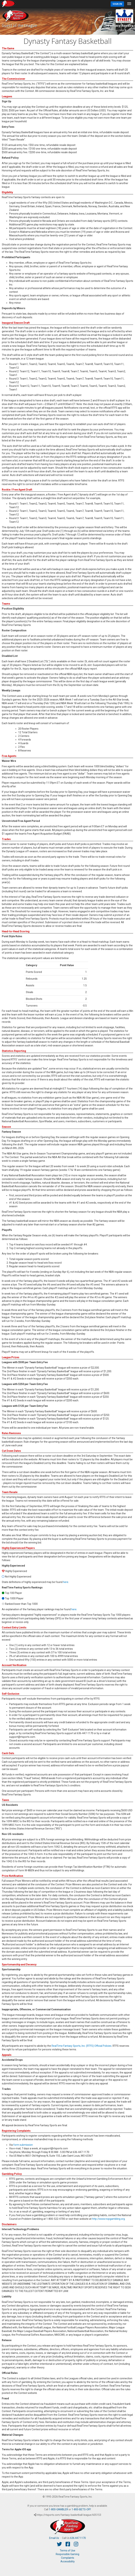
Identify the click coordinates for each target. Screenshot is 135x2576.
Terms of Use (67, 2550)
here (65, 1582)
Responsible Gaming (67, 2554)
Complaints (67, 2557)
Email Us (54, 2538)
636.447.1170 (78, 2538)
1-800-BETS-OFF (81, 2509)
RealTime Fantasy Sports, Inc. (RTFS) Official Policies (81, 2045)
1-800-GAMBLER (58, 2509)
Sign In (117, 4)
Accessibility (67, 2561)
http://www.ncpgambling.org (108, 2218)
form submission (23, 2144)
